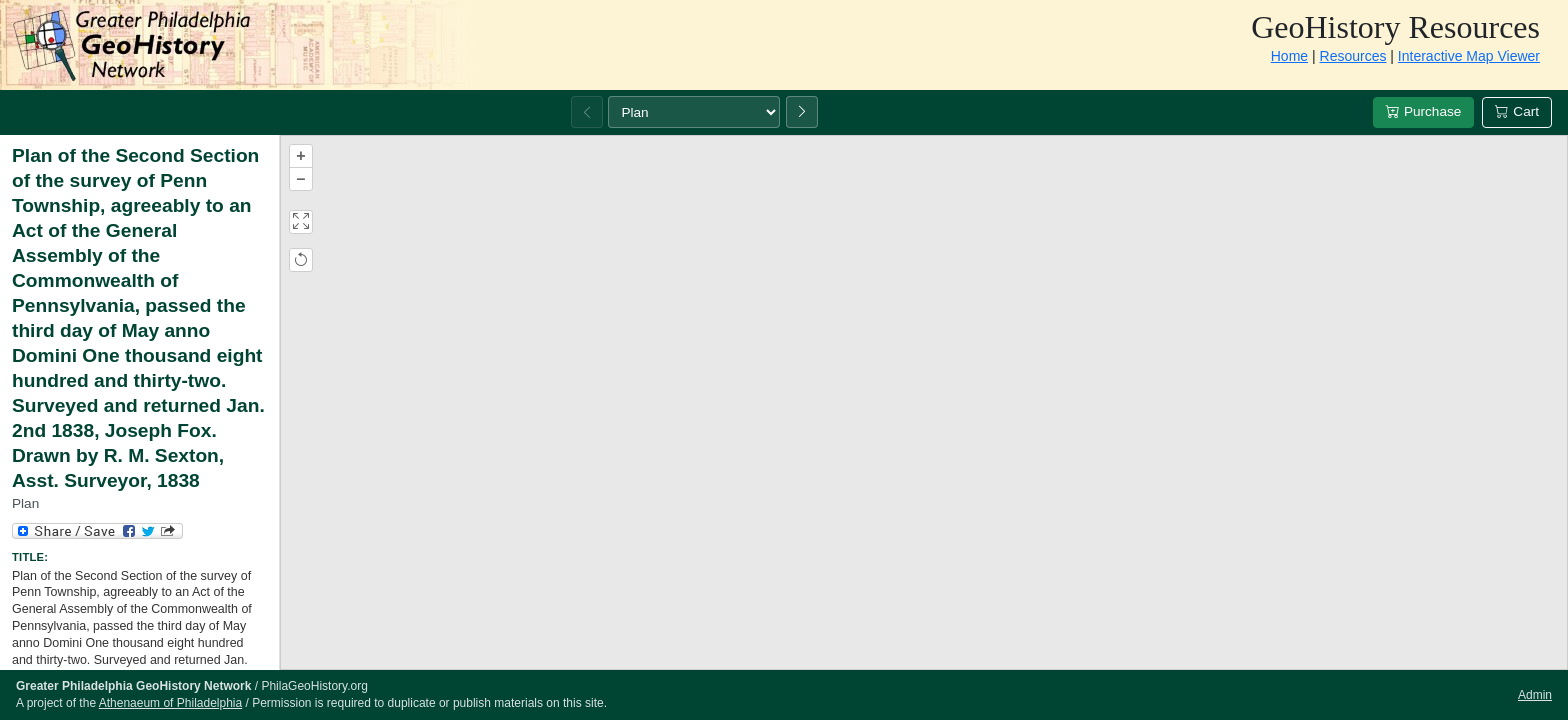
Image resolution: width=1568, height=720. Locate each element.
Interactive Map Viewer (1469, 56)
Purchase (1423, 111)
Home (1289, 56)
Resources (1353, 56)
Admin (1535, 695)
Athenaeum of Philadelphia (170, 703)
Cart (1517, 111)
